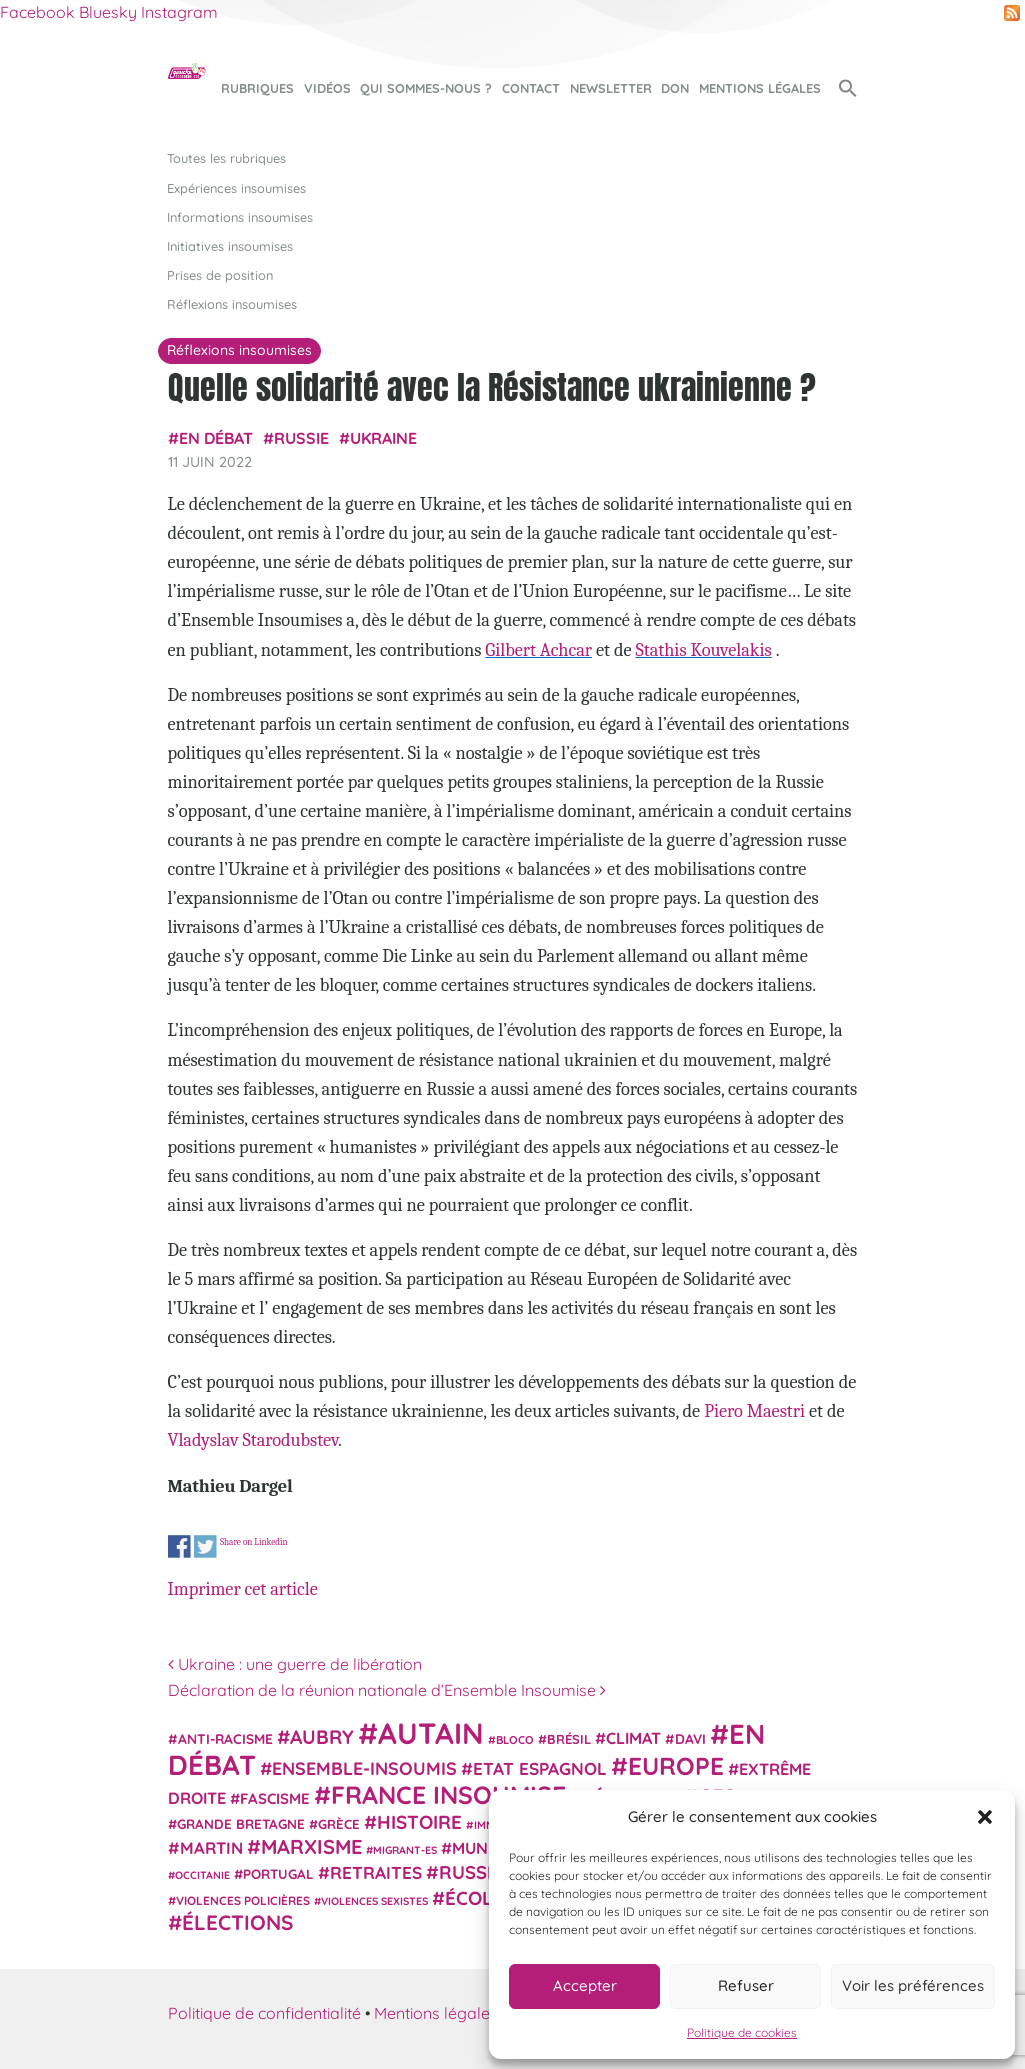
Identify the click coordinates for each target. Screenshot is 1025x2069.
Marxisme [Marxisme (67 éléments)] (311, 1846)
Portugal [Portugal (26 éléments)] (278, 1874)
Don (675, 88)
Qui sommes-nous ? (426, 88)
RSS (1012, 13)
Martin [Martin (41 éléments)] (211, 1847)
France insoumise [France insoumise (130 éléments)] (448, 1794)
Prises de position (220, 275)
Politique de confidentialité (264, 2013)
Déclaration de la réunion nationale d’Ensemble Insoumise (387, 1690)
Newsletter (611, 88)
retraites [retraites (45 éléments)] (376, 1872)
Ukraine (383, 438)
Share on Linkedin (253, 1541)
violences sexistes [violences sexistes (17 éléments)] (374, 1901)
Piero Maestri (754, 1411)
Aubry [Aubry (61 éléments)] (322, 1737)
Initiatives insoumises (230, 246)
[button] (985, 1817)
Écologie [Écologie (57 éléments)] (490, 1898)
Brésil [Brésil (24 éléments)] (569, 1739)
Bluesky (108, 12)
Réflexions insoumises (232, 304)
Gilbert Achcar (538, 650)
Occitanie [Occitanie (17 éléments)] (202, 1875)
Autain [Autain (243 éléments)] (431, 1733)
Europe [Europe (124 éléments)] (676, 1765)
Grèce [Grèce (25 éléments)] (339, 1824)
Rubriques (257, 88)
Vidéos (327, 88)
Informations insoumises (240, 217)
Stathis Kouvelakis (704, 650)
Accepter (585, 1985)
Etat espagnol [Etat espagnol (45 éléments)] (540, 1768)
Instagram (179, 12)
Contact (531, 88)
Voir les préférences (913, 1985)
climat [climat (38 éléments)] (633, 1738)
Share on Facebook (179, 1546)
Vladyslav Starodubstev (253, 1440)
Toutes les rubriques (226, 158)
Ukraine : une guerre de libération (295, 1664)
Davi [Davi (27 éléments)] (690, 1738)
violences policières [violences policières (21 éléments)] (243, 1900)
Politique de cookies (742, 2032)
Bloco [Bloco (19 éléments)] (515, 1740)
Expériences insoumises (236, 188)
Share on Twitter (204, 1546)
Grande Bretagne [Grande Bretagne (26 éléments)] (241, 1824)
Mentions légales (760, 88)
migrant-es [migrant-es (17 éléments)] (405, 1850)
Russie (301, 438)
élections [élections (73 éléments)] (237, 1922)
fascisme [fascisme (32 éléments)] (275, 1798)
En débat (216, 438)
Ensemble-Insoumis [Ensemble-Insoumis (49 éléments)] (364, 1768)
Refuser (746, 1985)
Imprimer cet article (243, 1589)
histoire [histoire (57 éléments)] (419, 1822)
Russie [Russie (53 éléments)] (471, 1872)
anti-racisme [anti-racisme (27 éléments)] (225, 1738)
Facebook (37, 12)
